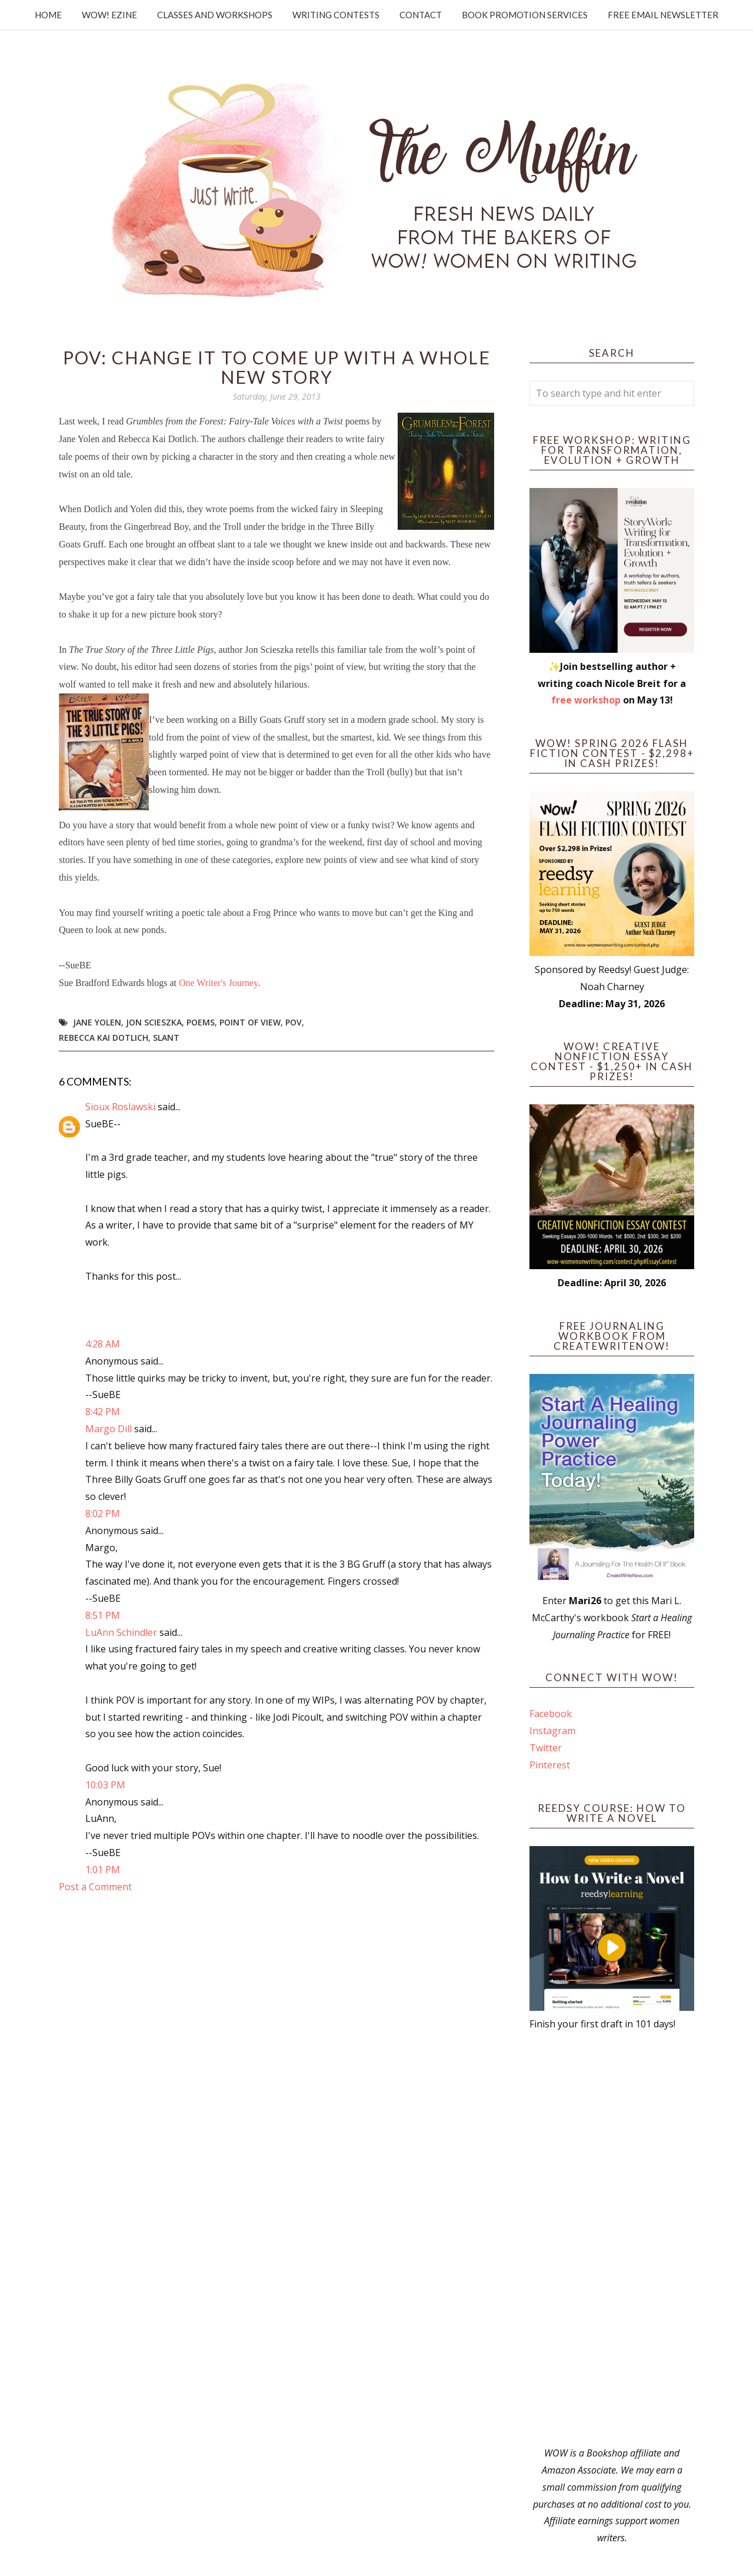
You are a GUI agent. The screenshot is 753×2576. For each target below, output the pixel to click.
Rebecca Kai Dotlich (103, 1037)
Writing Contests (335, 14)
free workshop (586, 699)
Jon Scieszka (154, 1022)
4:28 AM (102, 1343)
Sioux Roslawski (120, 1106)
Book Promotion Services (525, 14)
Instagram (552, 1730)
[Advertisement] (611, 2238)
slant (166, 1037)
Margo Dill (108, 1428)
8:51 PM (102, 1615)
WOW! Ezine (109, 14)
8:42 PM (102, 1411)
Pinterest (549, 1764)
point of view (250, 1022)
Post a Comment (95, 1886)
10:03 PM (105, 1784)
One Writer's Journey (218, 983)
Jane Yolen (97, 1022)
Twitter (545, 1747)
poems (200, 1022)
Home (48, 14)
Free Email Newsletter (663, 14)
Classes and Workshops (214, 14)
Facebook (550, 1713)
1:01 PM (102, 1869)
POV (293, 1022)
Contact (420, 14)
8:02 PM (102, 1513)
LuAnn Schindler (121, 1632)
